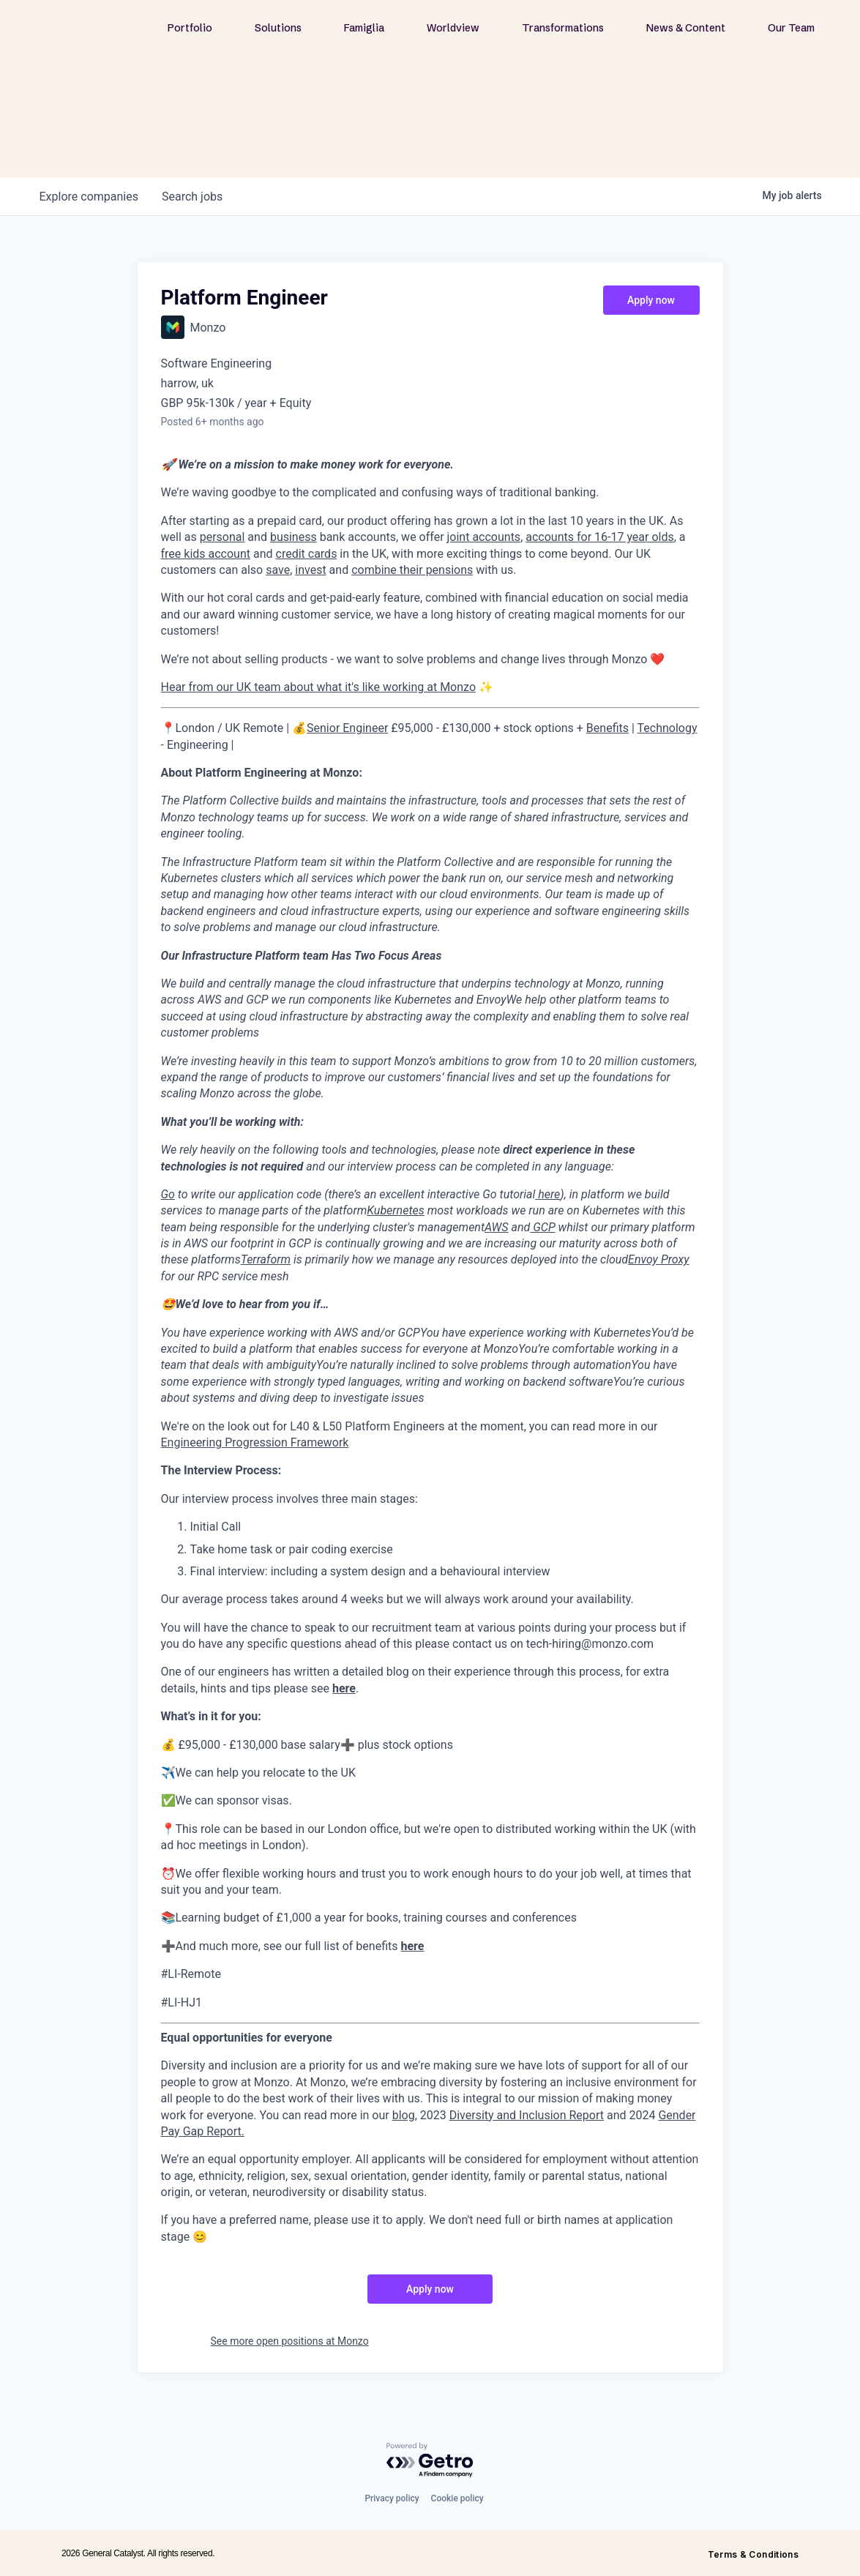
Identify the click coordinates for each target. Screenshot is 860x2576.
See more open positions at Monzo (290, 2341)
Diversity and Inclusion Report (526, 2115)
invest (310, 570)
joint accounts (484, 537)
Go (168, 1194)
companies (89, 197)
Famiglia (364, 27)
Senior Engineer (347, 728)
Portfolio (190, 27)
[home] (104, 27)
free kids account (206, 554)
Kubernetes (395, 1210)
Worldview (453, 27)
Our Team (791, 27)
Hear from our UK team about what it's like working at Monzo (318, 687)
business (293, 537)
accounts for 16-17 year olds (599, 537)
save (278, 570)
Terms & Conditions (753, 2554)
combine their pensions (412, 570)
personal (222, 537)
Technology (667, 728)
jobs (192, 197)
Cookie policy (457, 2498)
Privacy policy (391, 2498)
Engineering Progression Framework (255, 1442)
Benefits (607, 728)
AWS (497, 1227)
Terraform (266, 1259)
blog (403, 2115)
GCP (542, 1227)
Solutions (278, 27)
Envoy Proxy (658, 1259)
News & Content (685, 27)
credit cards (306, 554)
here (547, 1194)
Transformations (563, 27)
